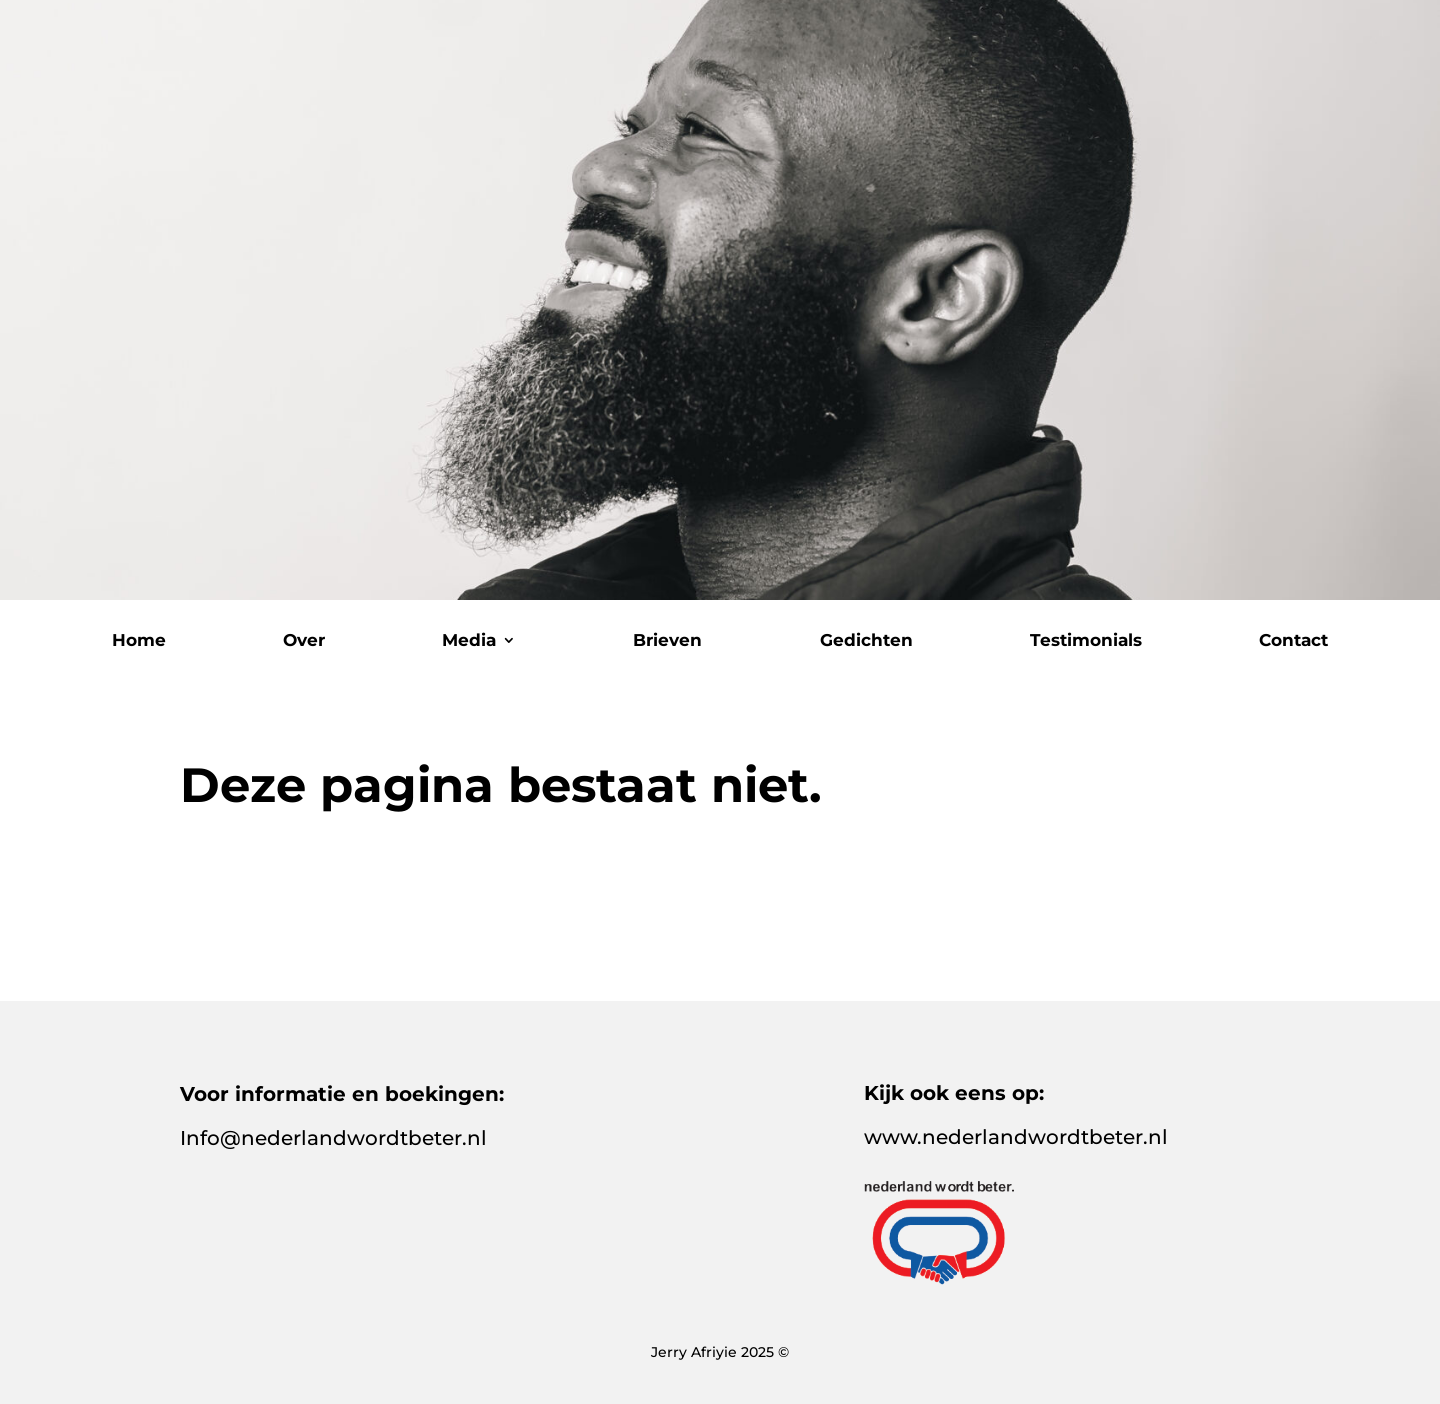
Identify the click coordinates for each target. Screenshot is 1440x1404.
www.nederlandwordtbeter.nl (1016, 1137)
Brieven (667, 641)
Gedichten (866, 641)
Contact (1293, 641)
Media (469, 641)
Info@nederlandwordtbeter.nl (333, 1138)
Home (139, 641)
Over (304, 641)
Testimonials (1086, 641)
